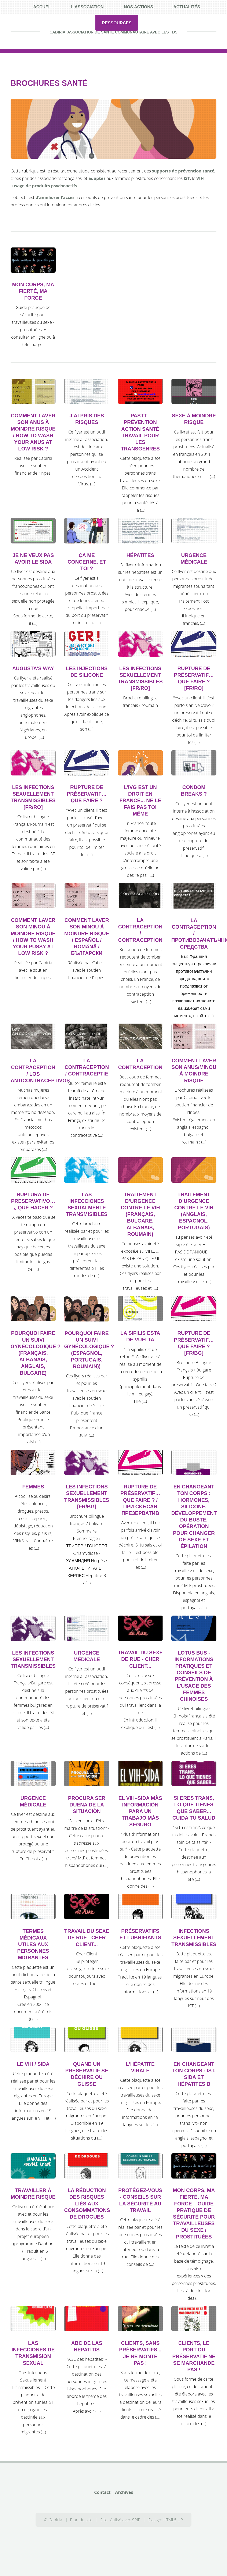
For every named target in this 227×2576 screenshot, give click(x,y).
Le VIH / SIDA (33, 2064)
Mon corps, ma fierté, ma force (33, 291)
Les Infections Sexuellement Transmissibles (33, 1659)
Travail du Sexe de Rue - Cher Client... (140, 1659)
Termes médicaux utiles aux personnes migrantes (33, 1944)
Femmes (33, 1486)
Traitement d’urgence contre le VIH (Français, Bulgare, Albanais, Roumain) (140, 1214)
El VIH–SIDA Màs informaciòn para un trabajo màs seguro (140, 1811)
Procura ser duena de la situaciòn (86, 1804)
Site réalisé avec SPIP (120, 2520)
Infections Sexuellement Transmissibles (193, 1937)
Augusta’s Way (33, 668)
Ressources (116, 23)
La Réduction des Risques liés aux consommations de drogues (87, 2203)
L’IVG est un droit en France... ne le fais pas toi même (140, 800)
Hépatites (140, 555)
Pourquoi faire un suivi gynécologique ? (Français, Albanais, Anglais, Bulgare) (36, 1353)
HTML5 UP (173, 2520)
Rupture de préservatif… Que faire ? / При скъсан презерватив (140, 1500)
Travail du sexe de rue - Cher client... (86, 1937)
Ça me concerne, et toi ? (86, 561)
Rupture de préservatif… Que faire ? (87, 793)
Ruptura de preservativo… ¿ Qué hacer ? (33, 1201)
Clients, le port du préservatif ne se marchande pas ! (193, 2356)
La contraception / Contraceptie (87, 1067)
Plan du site (81, 2520)
